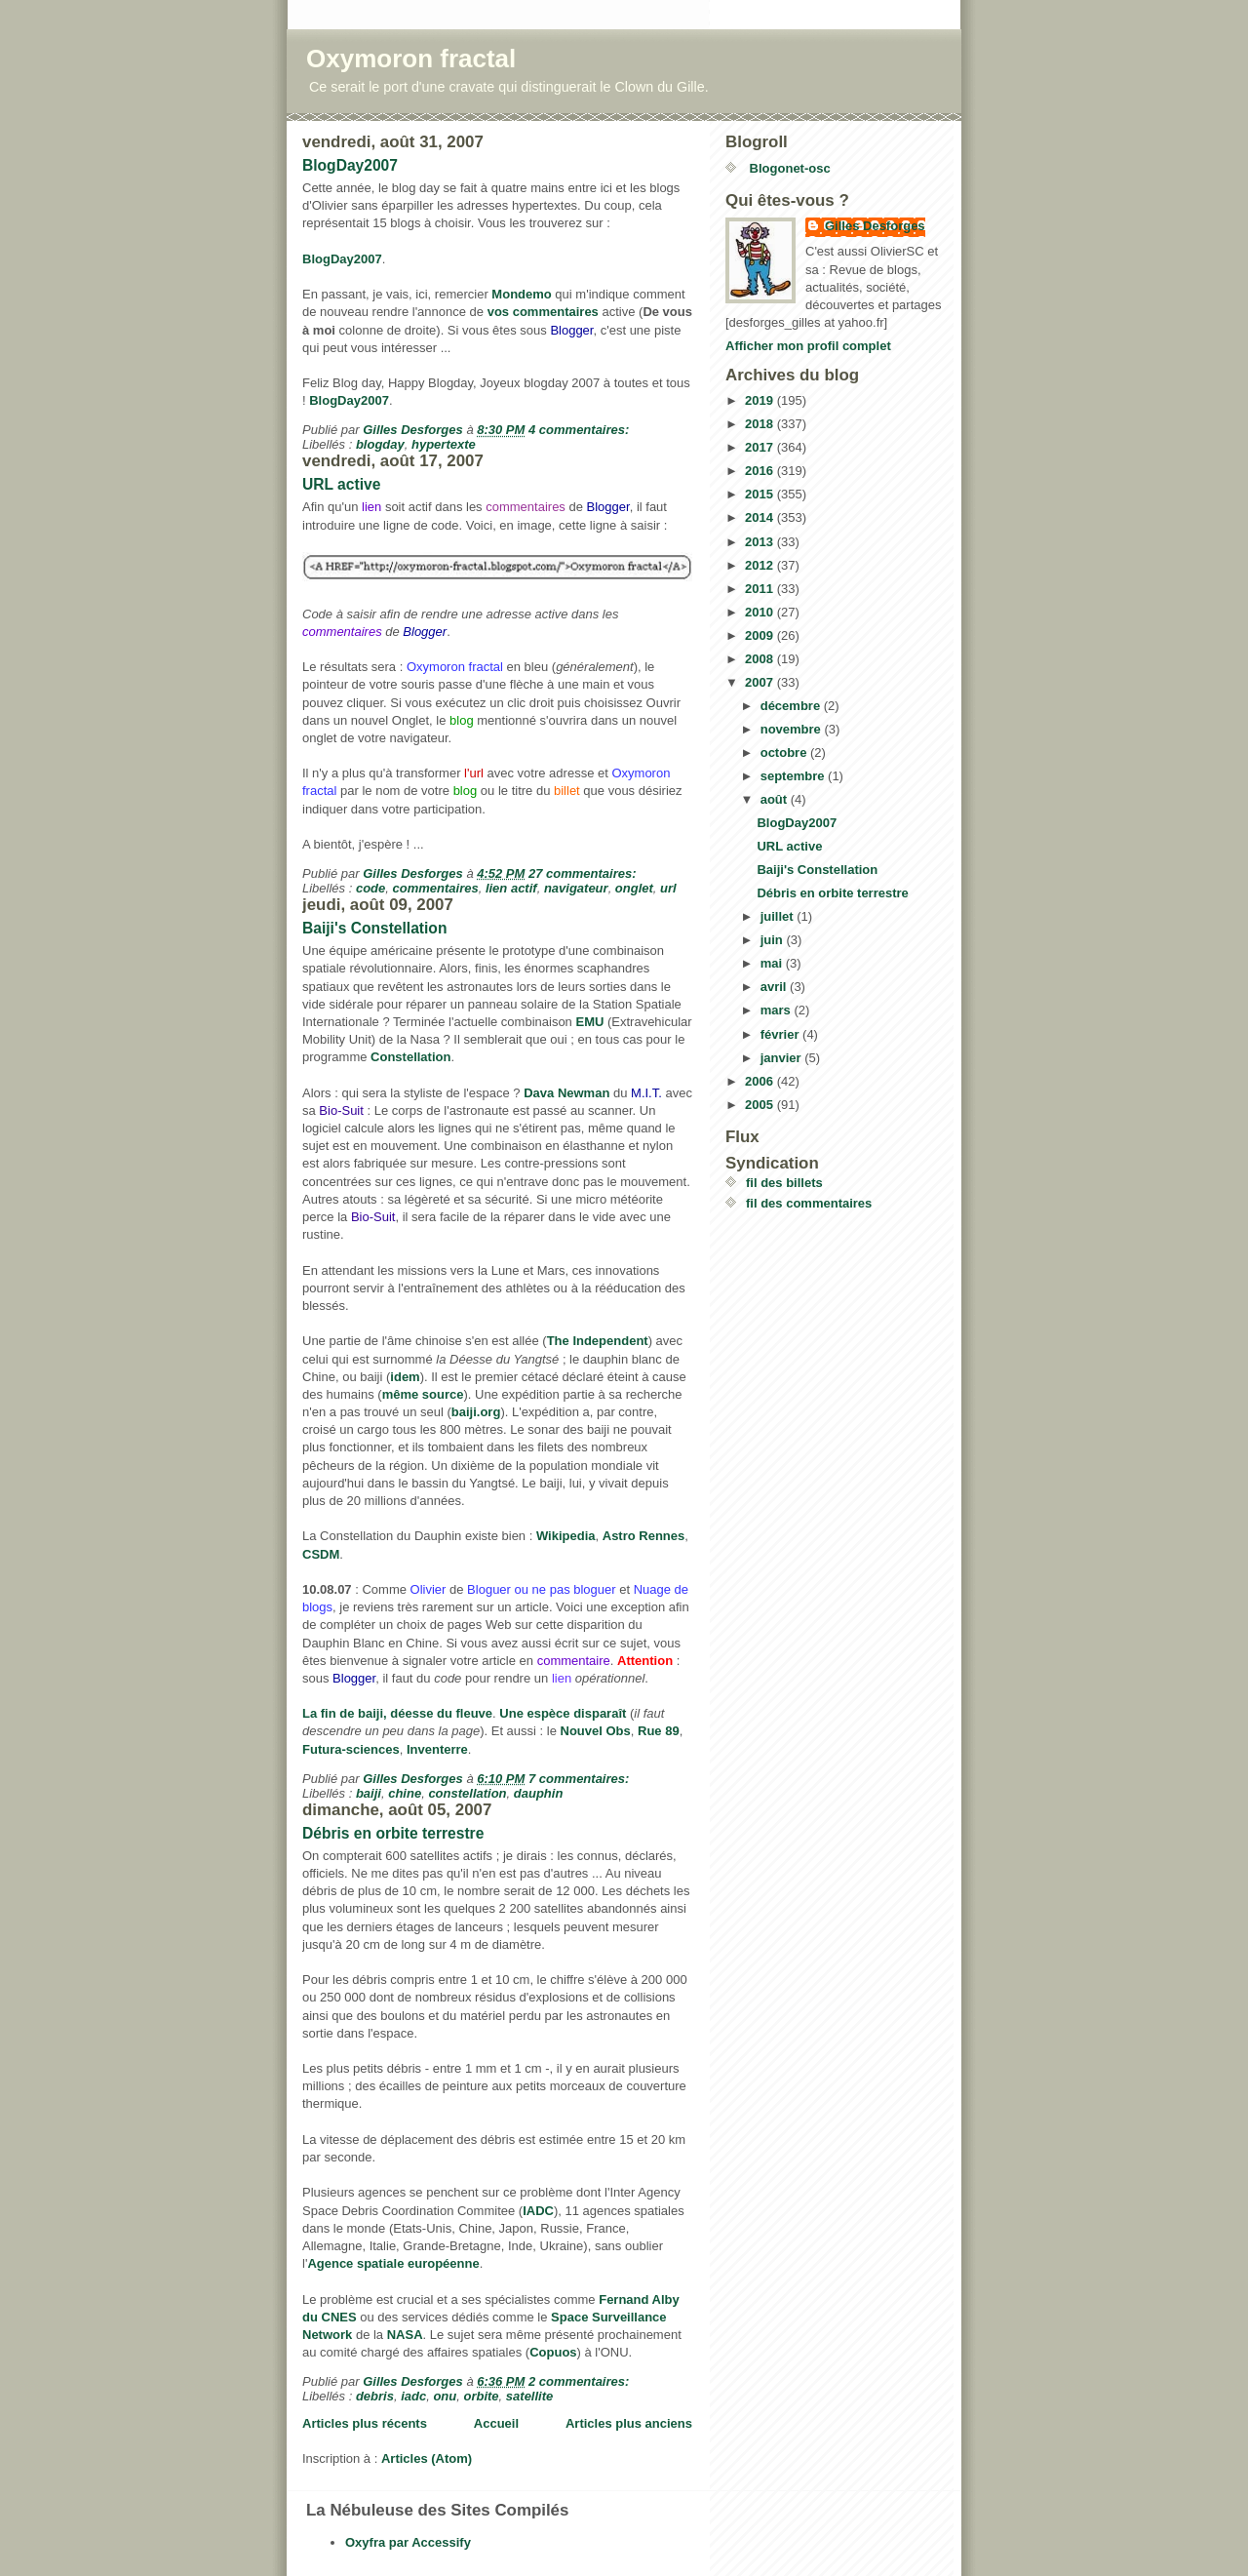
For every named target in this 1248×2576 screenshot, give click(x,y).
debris (375, 2396)
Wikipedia (566, 1535)
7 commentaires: (580, 1778)
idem (404, 1376)
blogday (380, 444)
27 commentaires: (584, 873)
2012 (761, 565)
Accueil (496, 2423)
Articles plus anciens (629, 2423)
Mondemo (521, 294)
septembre (794, 776)
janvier (782, 1057)
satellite (529, 2396)
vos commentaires (543, 311)
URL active (341, 484)
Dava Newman (566, 1093)
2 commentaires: (580, 2381)
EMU (589, 1021)
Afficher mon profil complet (808, 345)
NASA (405, 2334)
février (781, 1034)
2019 (761, 400)
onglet (634, 888)
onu (444, 2396)
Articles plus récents (364, 2423)
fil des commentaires (809, 1203)
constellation (467, 1793)
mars (777, 1010)
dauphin (539, 1793)
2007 (761, 682)
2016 (761, 470)
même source (423, 1394)
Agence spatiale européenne (393, 2263)
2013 (761, 542)
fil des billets (784, 1182)
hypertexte (443, 444)
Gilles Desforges (875, 225)
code (370, 888)
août (775, 799)
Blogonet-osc (788, 168)
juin (773, 939)
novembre (792, 729)
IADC (538, 2210)
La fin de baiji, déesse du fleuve (397, 1713)
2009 (761, 635)
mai (773, 963)
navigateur (576, 888)
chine (404, 1793)
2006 (761, 1081)
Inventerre (437, 1749)
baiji (368, 1793)
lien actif (511, 888)
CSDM (320, 1554)
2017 (761, 447)
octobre (785, 752)
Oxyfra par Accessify (408, 2542)
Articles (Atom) (426, 2458)
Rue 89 (659, 1731)
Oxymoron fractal (411, 58)
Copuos (552, 2352)
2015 (761, 494)
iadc (413, 2396)
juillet (779, 916)
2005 (761, 1104)
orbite (480, 2396)
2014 (761, 517)
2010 (761, 612)
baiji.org (476, 1412)
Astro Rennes (644, 1535)
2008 (761, 659)
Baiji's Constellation (374, 928)
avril (775, 986)
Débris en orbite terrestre (393, 1833)
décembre (792, 705)
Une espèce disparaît (562, 1713)
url (668, 888)
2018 (761, 423)
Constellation (410, 1057)
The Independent (597, 1340)
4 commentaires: (580, 429)
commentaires (436, 888)
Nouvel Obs (596, 1731)
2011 (761, 588)
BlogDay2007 (350, 165)
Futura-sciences (351, 1749)
